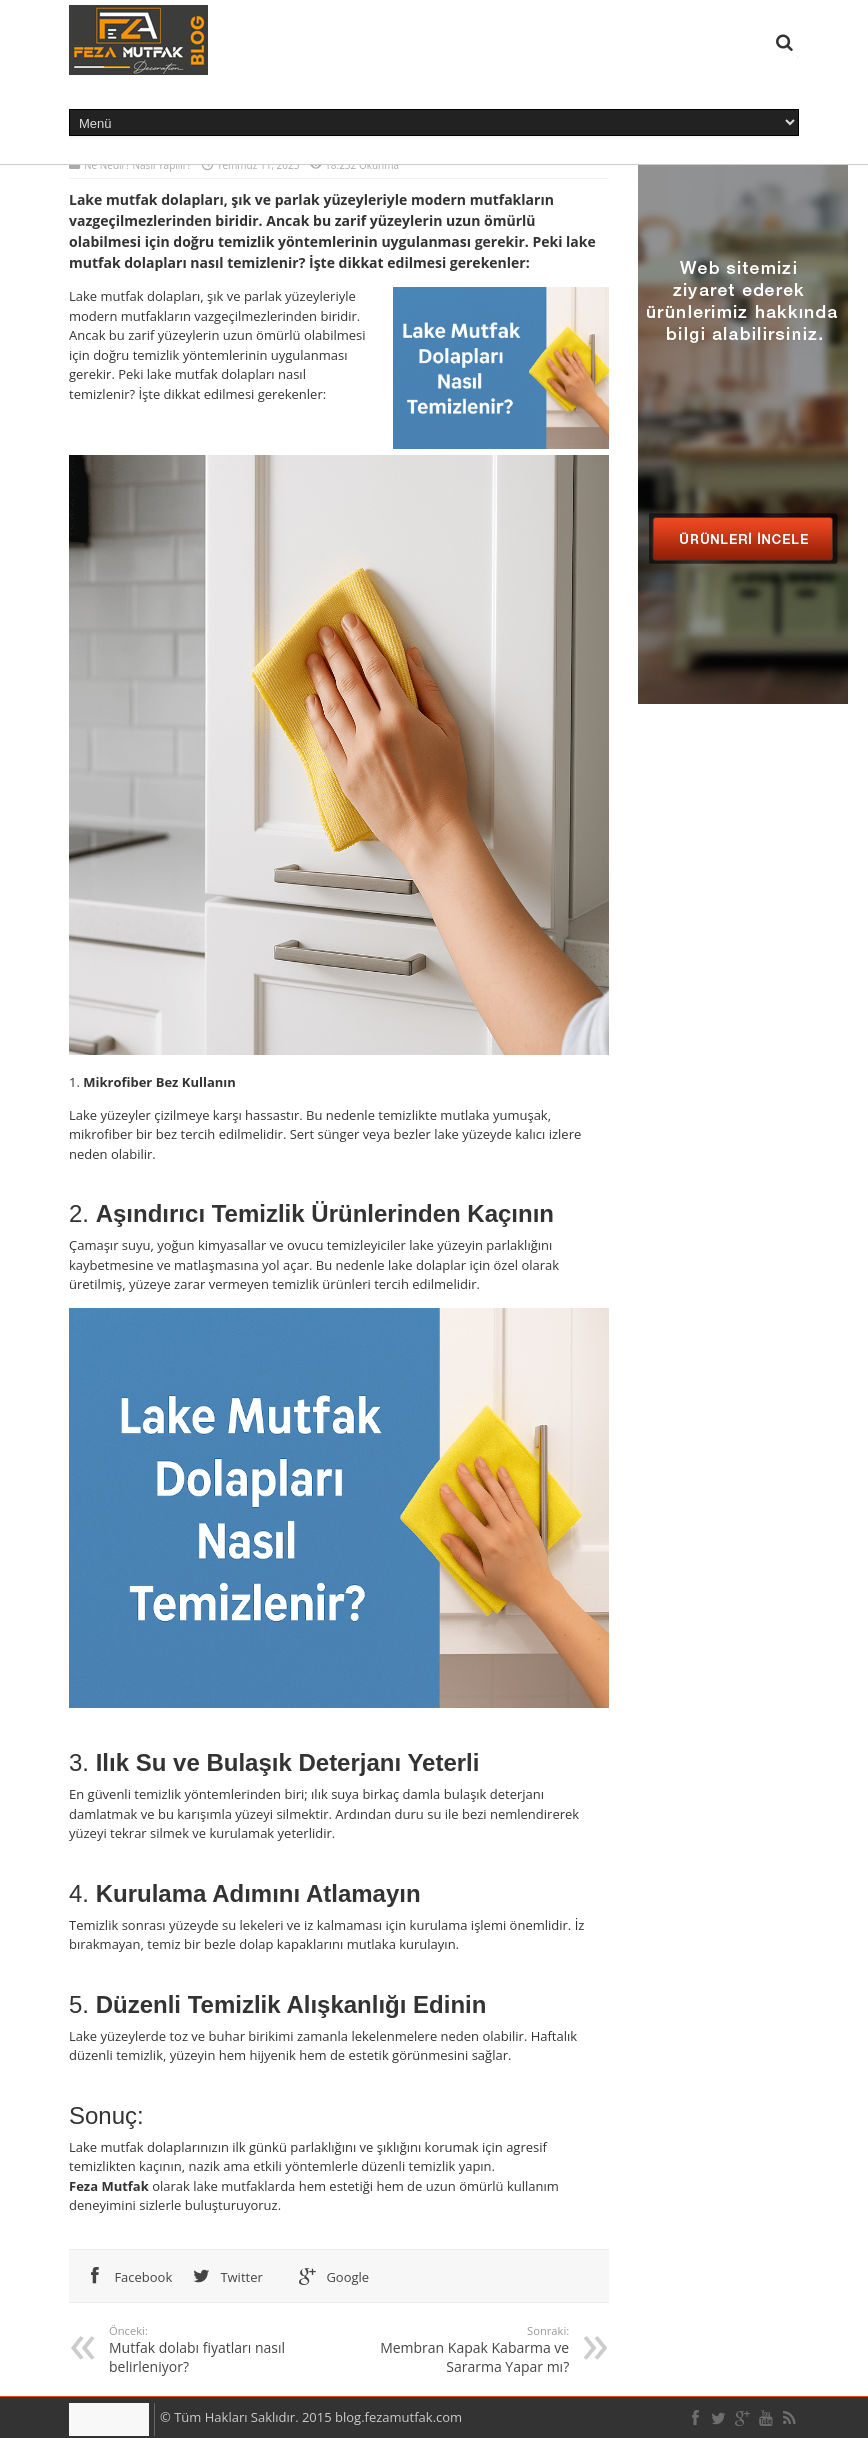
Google (330, 2277)
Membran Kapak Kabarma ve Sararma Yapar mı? (459, 2349)
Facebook (125, 2277)
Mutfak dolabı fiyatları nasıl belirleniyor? (218, 2349)
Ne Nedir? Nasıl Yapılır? (137, 165)
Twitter (224, 2277)
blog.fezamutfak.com (398, 2417)
